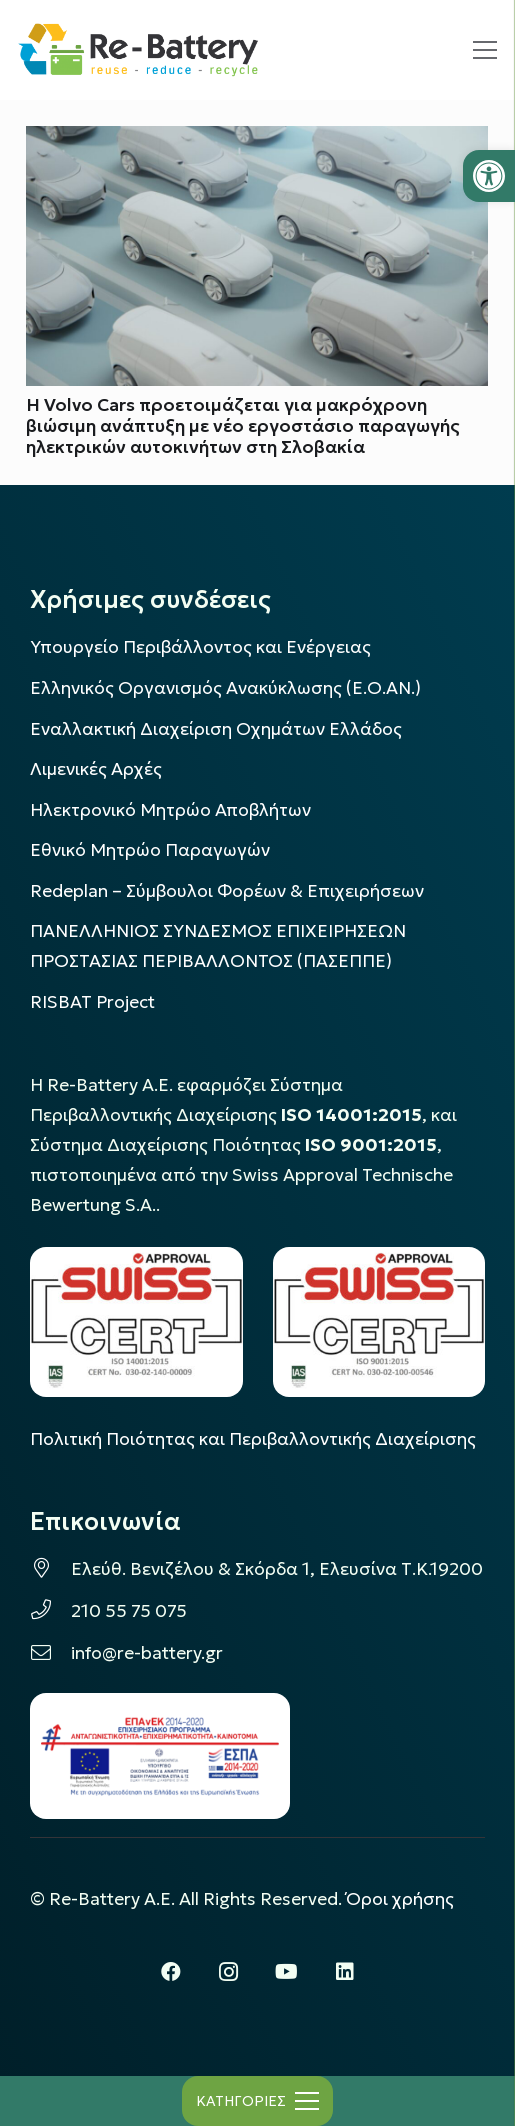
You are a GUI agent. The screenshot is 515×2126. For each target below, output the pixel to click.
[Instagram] (229, 1972)
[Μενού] (485, 50)
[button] (489, 176)
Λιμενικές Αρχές (96, 769)
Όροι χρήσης (400, 1899)
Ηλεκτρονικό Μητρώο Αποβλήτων (170, 810)
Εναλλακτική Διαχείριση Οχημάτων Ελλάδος (216, 729)
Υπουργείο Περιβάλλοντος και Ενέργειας (200, 647)
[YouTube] (287, 1972)
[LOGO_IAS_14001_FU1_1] (136, 1322)
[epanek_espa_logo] (160, 1756)
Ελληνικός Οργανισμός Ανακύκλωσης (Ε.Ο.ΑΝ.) (225, 688)
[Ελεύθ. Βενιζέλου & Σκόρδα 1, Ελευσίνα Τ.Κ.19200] (50, 1569)
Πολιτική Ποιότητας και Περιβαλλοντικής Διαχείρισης (253, 1439)
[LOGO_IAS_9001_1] (379, 1322)
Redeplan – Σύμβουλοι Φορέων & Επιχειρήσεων (227, 891)
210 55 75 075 (129, 1611)
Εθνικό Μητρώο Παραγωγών (150, 850)
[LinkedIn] (345, 1972)
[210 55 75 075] (50, 1611)
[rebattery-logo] (138, 50)
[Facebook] (171, 1972)
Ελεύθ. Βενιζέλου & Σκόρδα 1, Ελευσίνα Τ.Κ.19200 (277, 1569)
